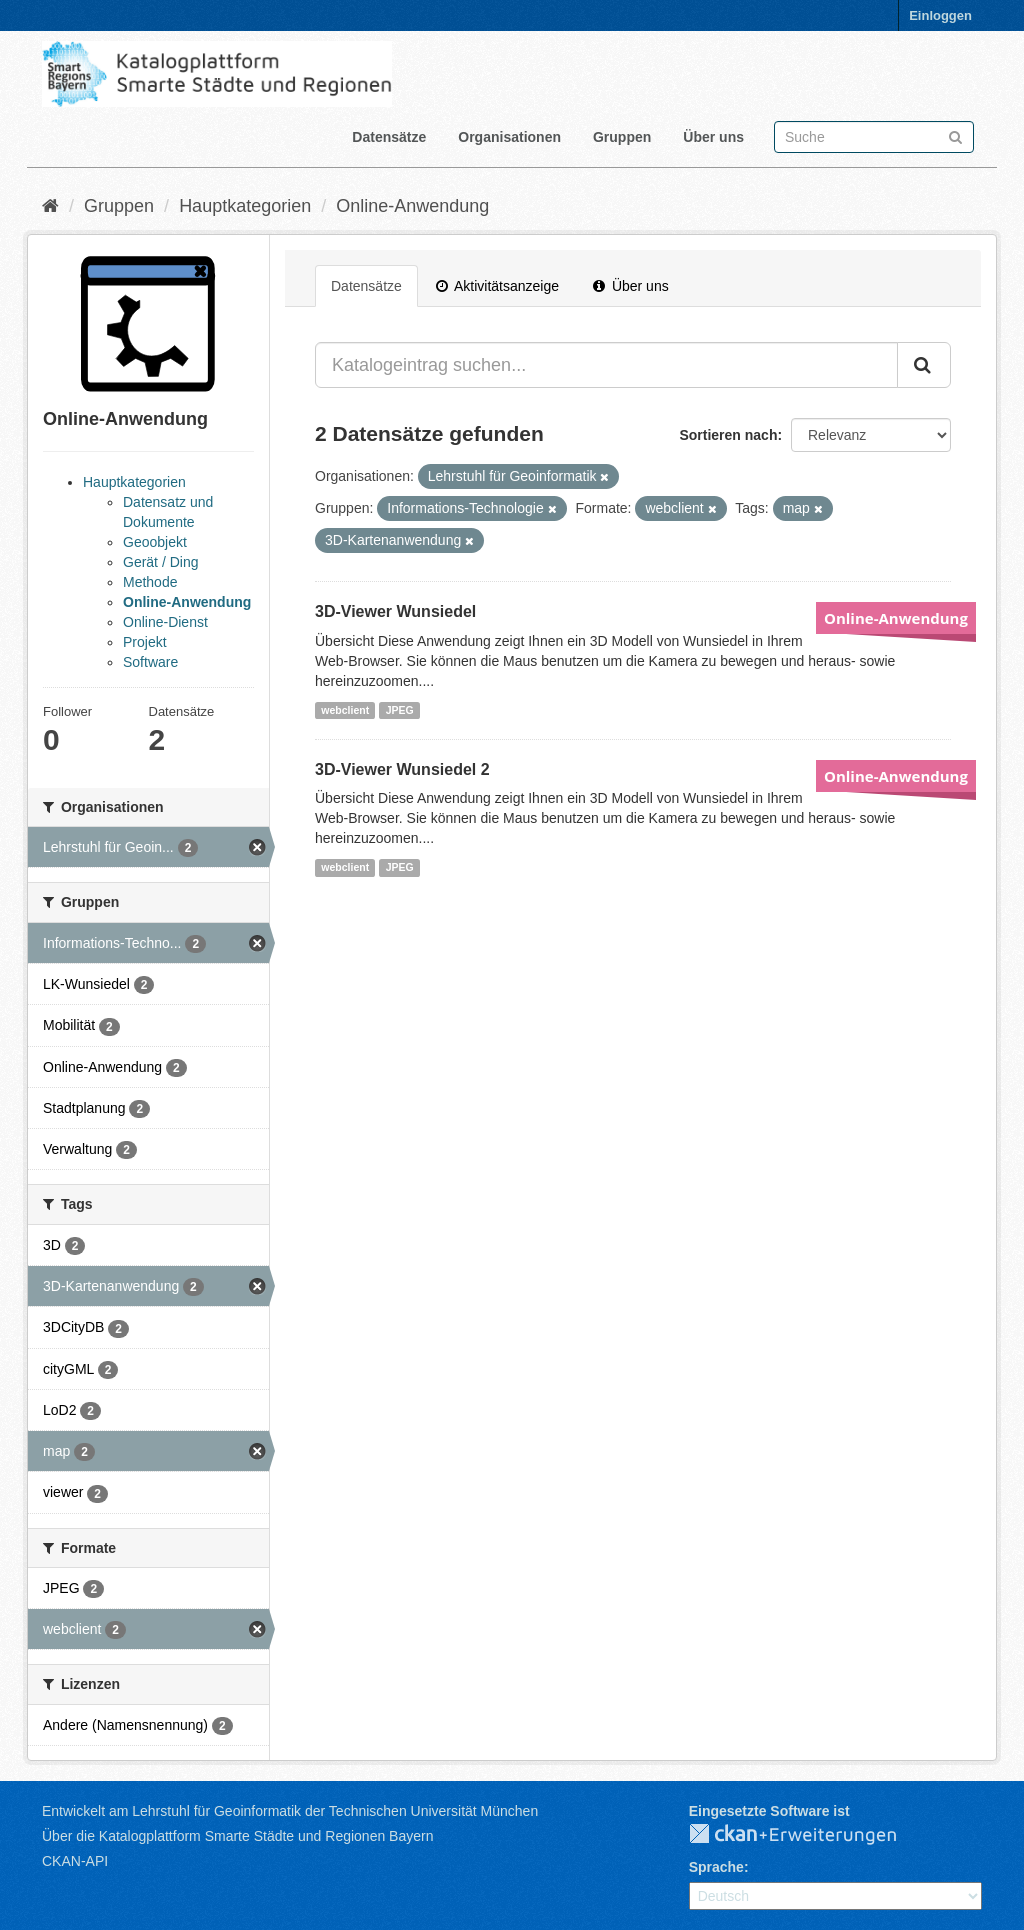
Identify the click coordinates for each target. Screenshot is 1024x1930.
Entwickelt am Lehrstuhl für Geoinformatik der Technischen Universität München (290, 1811)
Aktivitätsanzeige (497, 286)
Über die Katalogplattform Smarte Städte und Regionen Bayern (237, 1836)
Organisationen (509, 137)
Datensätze (389, 137)
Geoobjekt (155, 542)
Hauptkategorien (245, 206)
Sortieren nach (728, 435)
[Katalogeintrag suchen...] (606, 365)
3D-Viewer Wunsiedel (395, 611)
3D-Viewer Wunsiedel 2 (402, 769)
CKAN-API (75, 1861)
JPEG (400, 710)
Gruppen (622, 137)
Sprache (716, 1867)
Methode (150, 582)
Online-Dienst (165, 622)
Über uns (713, 137)
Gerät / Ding (160, 562)
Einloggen (940, 15)
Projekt (145, 642)
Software (150, 662)
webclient (345, 710)
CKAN (809, 1835)
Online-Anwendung (412, 206)
